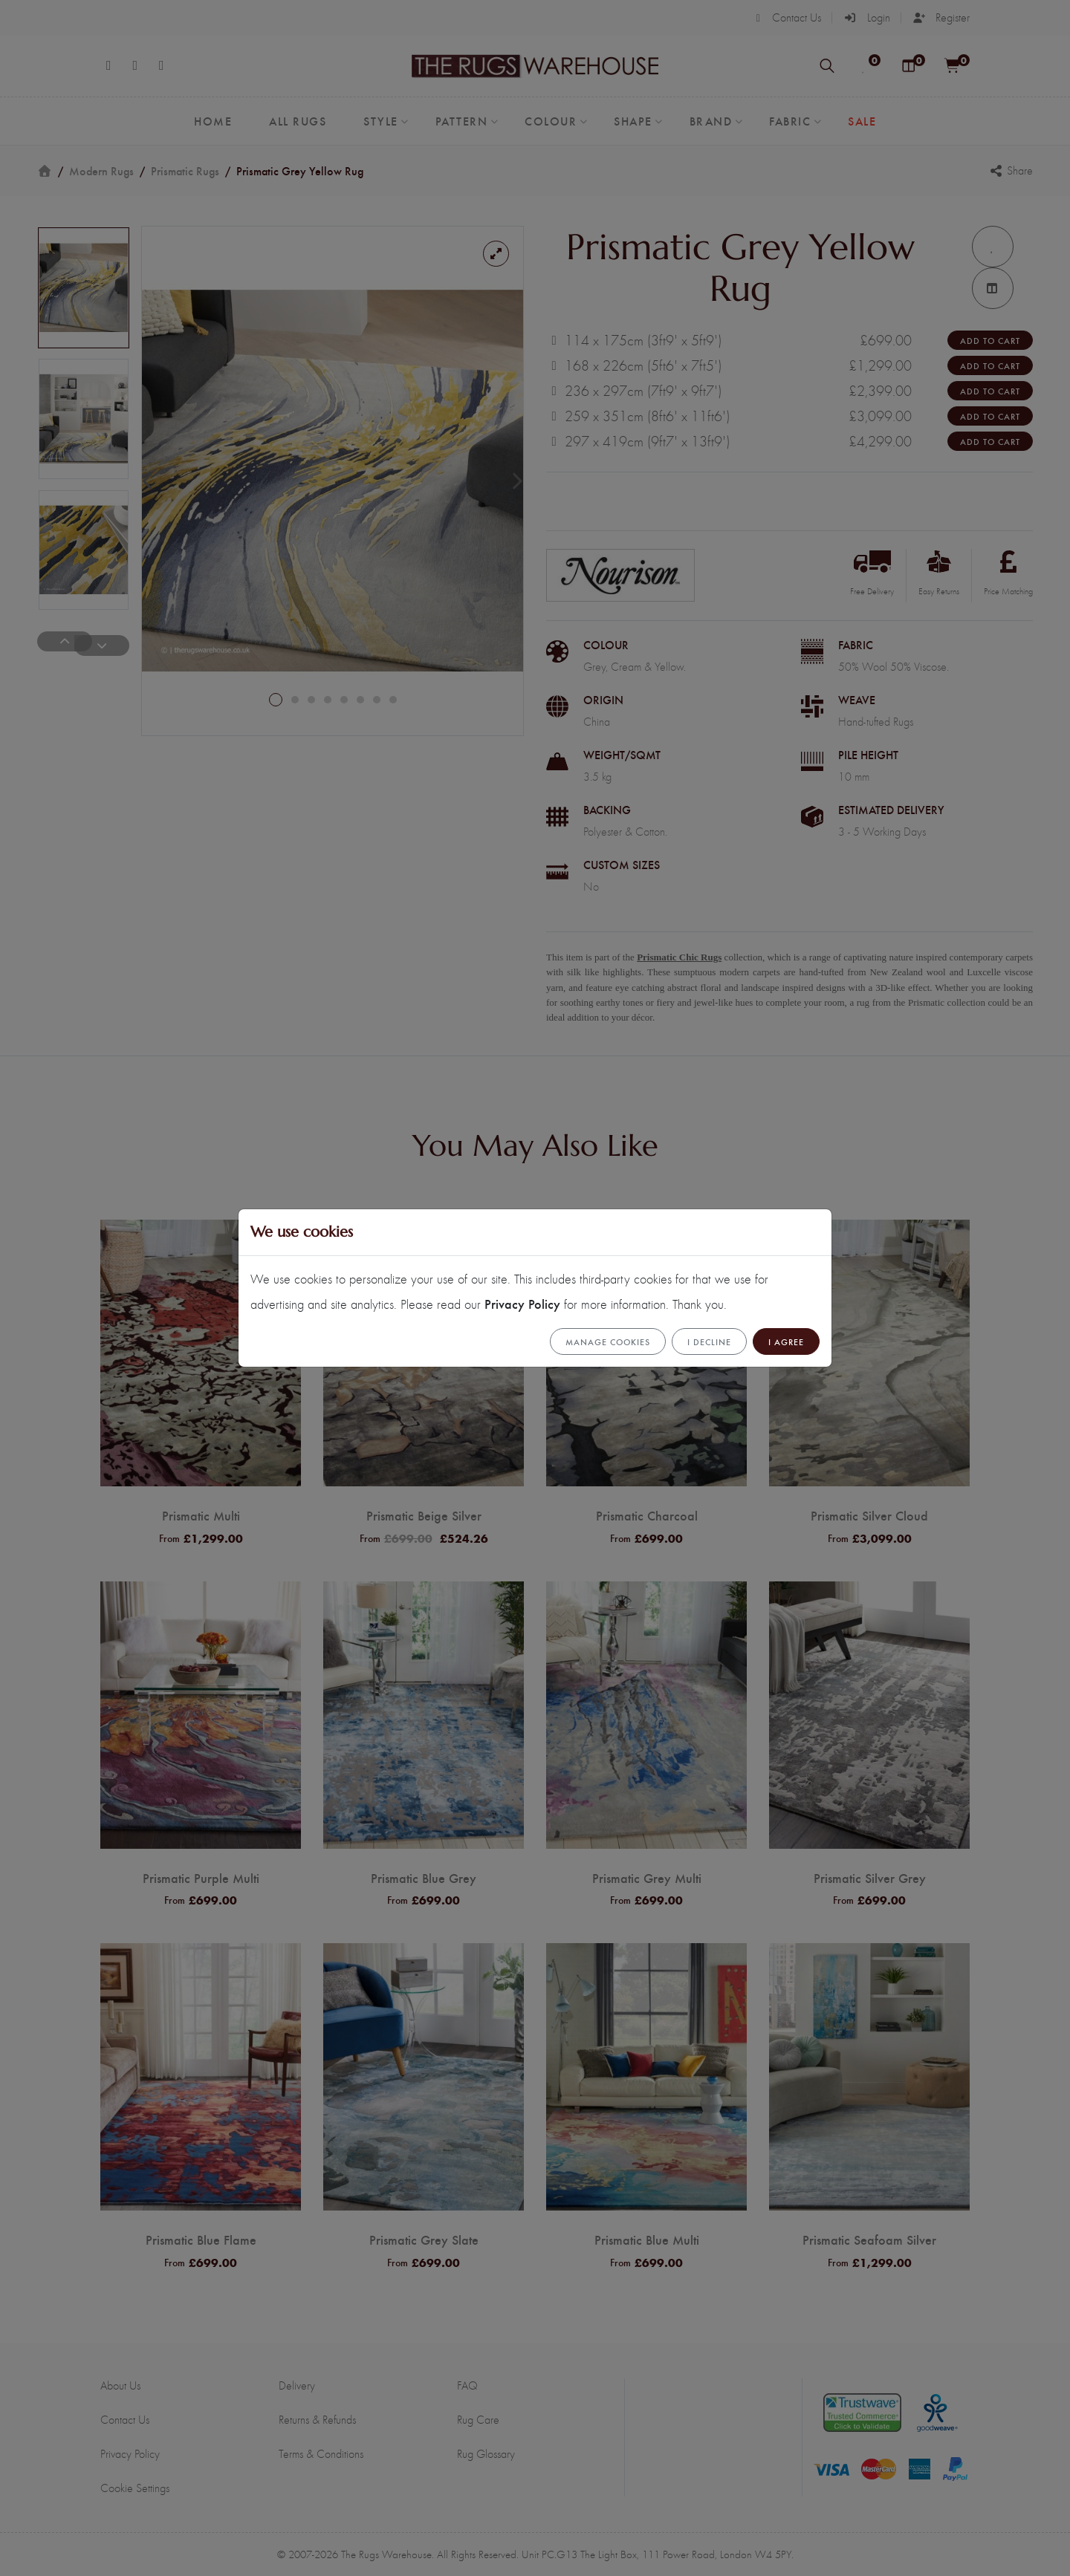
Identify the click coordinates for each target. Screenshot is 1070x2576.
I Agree (786, 1341)
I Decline (709, 1341)
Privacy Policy (522, 1303)
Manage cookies (607, 1341)
